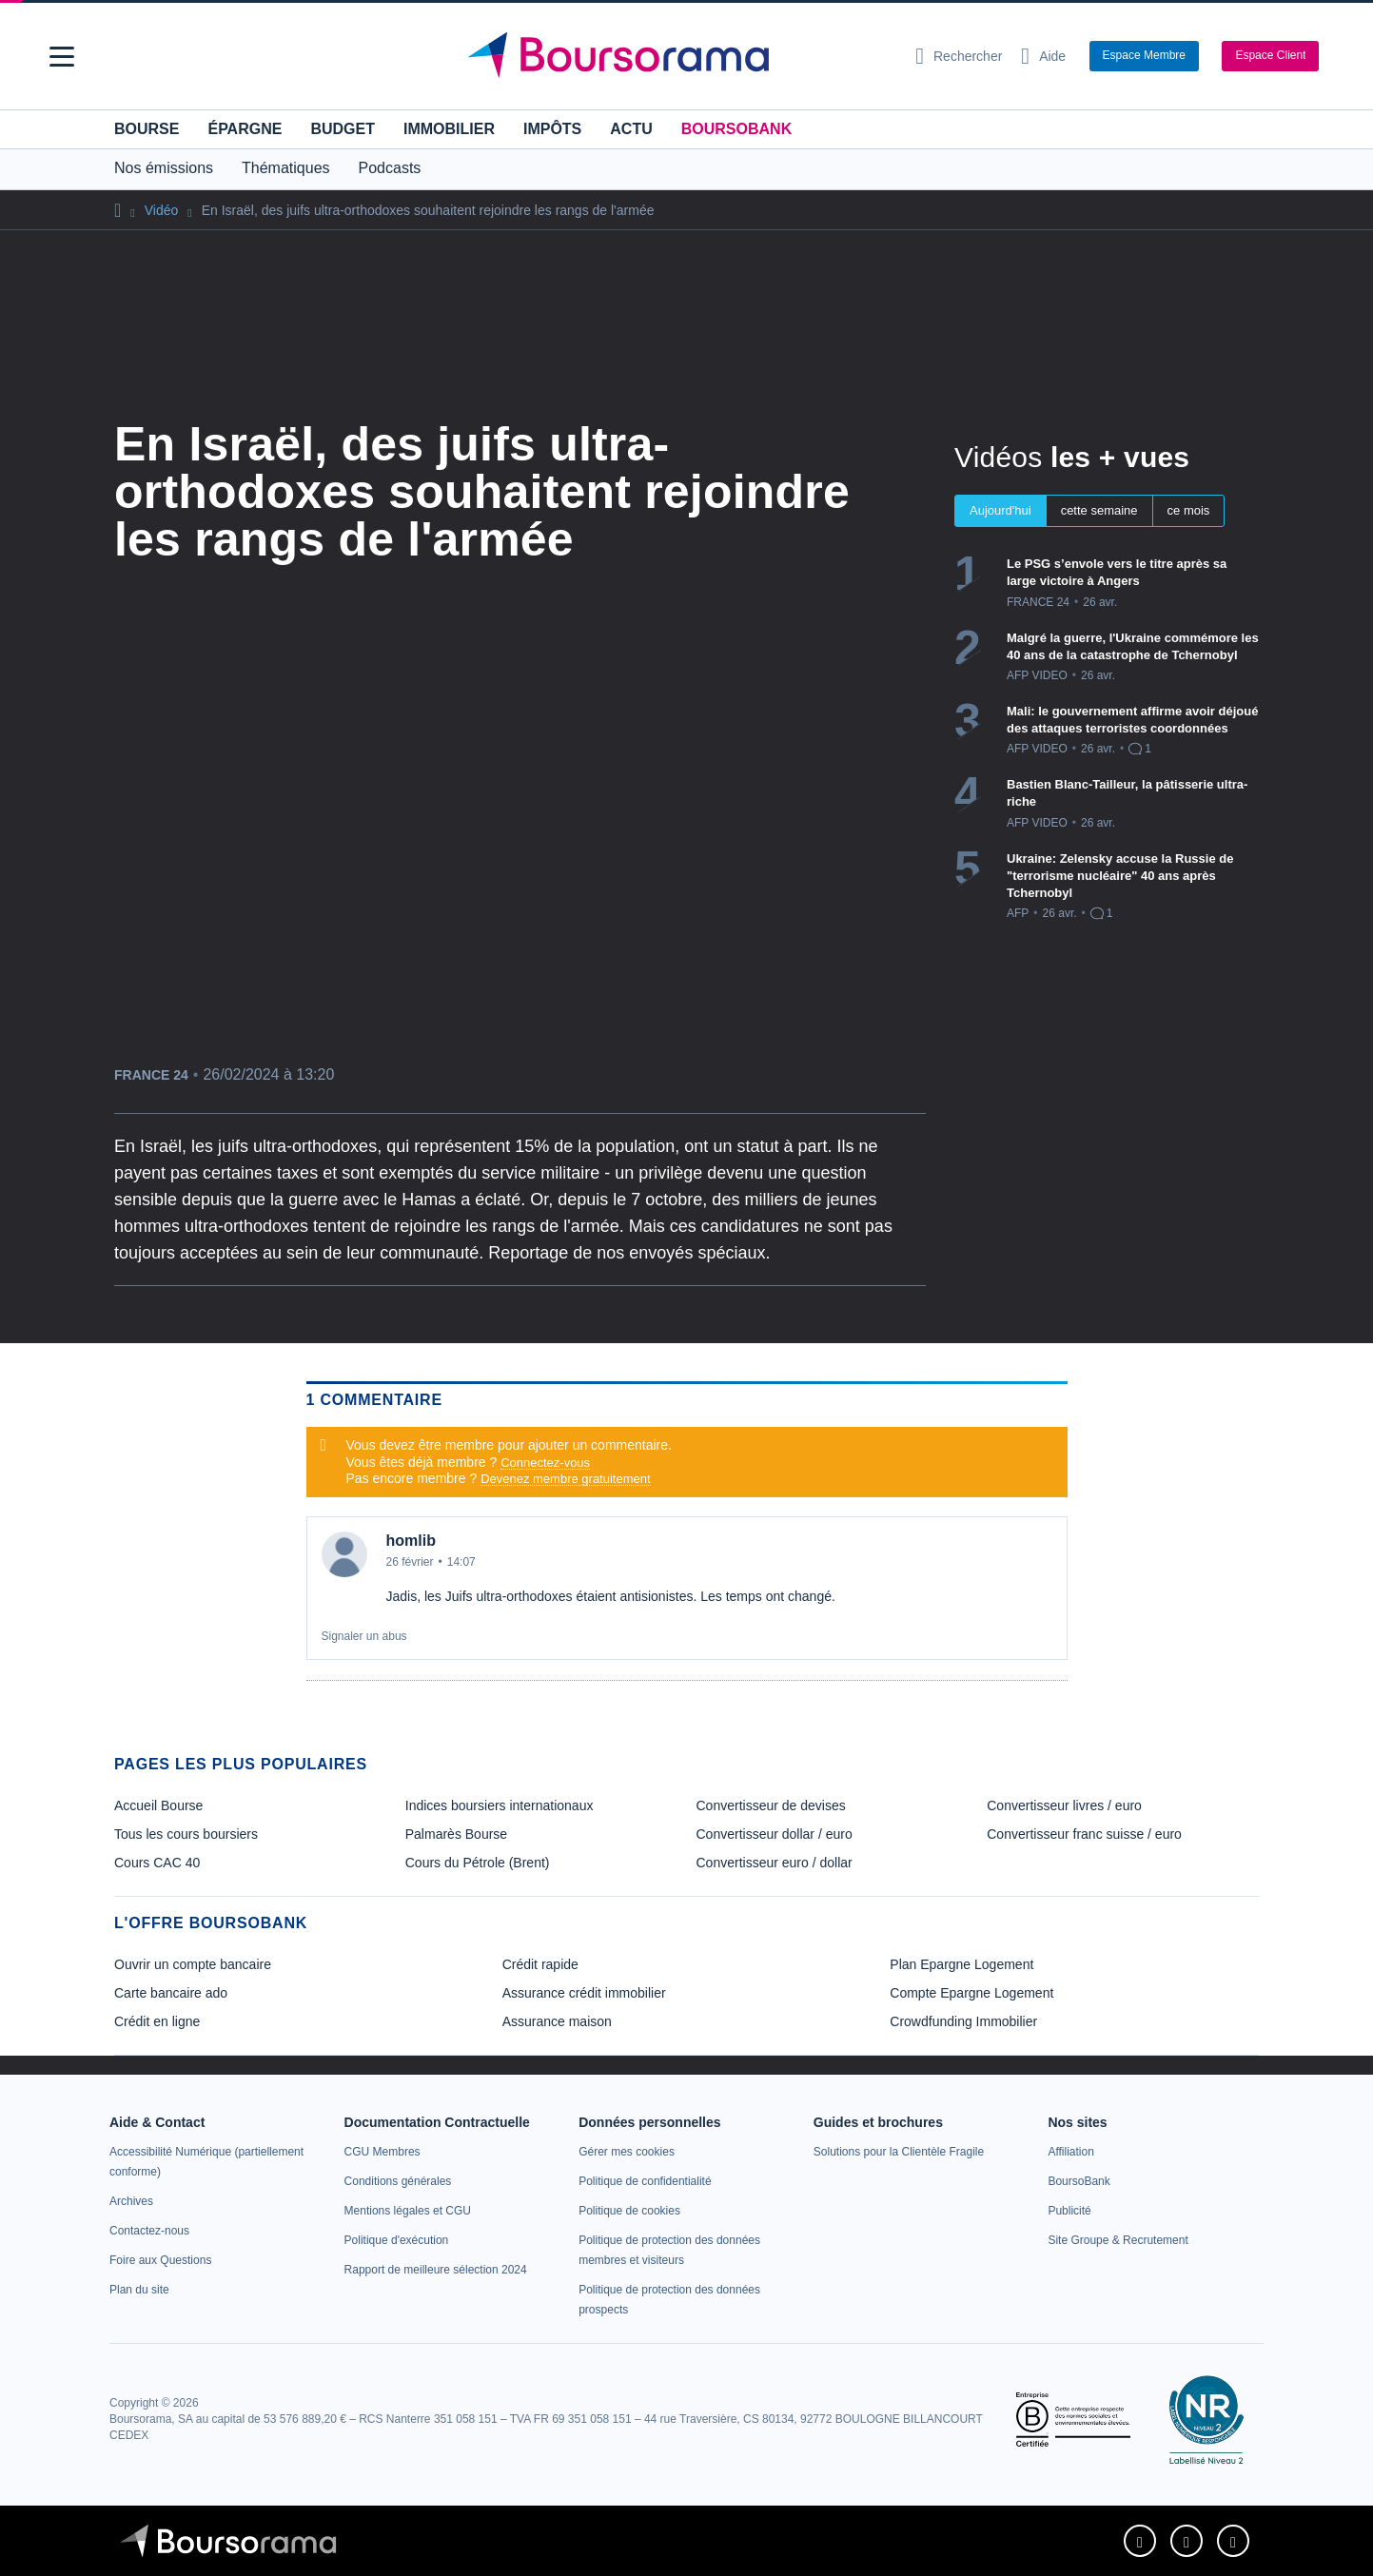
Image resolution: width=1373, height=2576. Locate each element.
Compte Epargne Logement (971, 1992)
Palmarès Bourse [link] (456, 1834)
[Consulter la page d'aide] (1043, 56)
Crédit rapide (540, 1964)
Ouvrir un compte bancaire (192, 1964)
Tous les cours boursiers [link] (186, 1834)
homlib (411, 1540)
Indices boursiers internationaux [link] (499, 1805)
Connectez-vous (545, 1462)
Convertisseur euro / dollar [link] (774, 1862)
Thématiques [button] (286, 168)
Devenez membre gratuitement (565, 1479)
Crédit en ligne (157, 2021)
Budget (342, 129)
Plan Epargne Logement (961, 1964)
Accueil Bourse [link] (158, 1805)
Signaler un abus (364, 1636)
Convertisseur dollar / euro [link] (774, 1834)
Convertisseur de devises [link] (771, 1805)
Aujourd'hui (1000, 510)
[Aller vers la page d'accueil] (679, 56)
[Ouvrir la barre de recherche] (958, 56)
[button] (62, 56)
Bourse (146, 129)
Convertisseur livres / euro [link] (1064, 1805)
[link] (131, 2201)
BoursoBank (736, 129)
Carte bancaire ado (170, 1992)
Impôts (552, 129)
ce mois (1188, 510)
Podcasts (390, 168)
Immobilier (449, 129)
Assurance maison (557, 2021)
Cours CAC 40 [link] (157, 1862)
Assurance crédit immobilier (584, 1992)
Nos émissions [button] (163, 168)
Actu (631, 129)
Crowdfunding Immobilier (963, 2021)
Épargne (244, 129)
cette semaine (1099, 510)
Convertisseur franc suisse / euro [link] (1084, 1834)
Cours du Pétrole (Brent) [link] (477, 1862)
